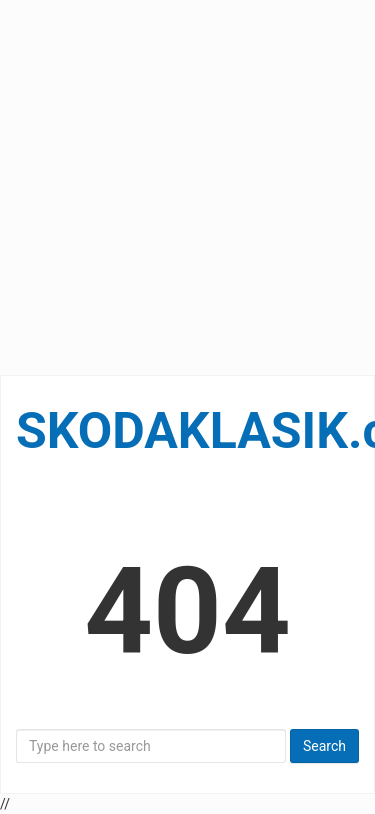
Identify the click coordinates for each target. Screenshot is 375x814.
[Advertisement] (187, 187)
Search (324, 746)
